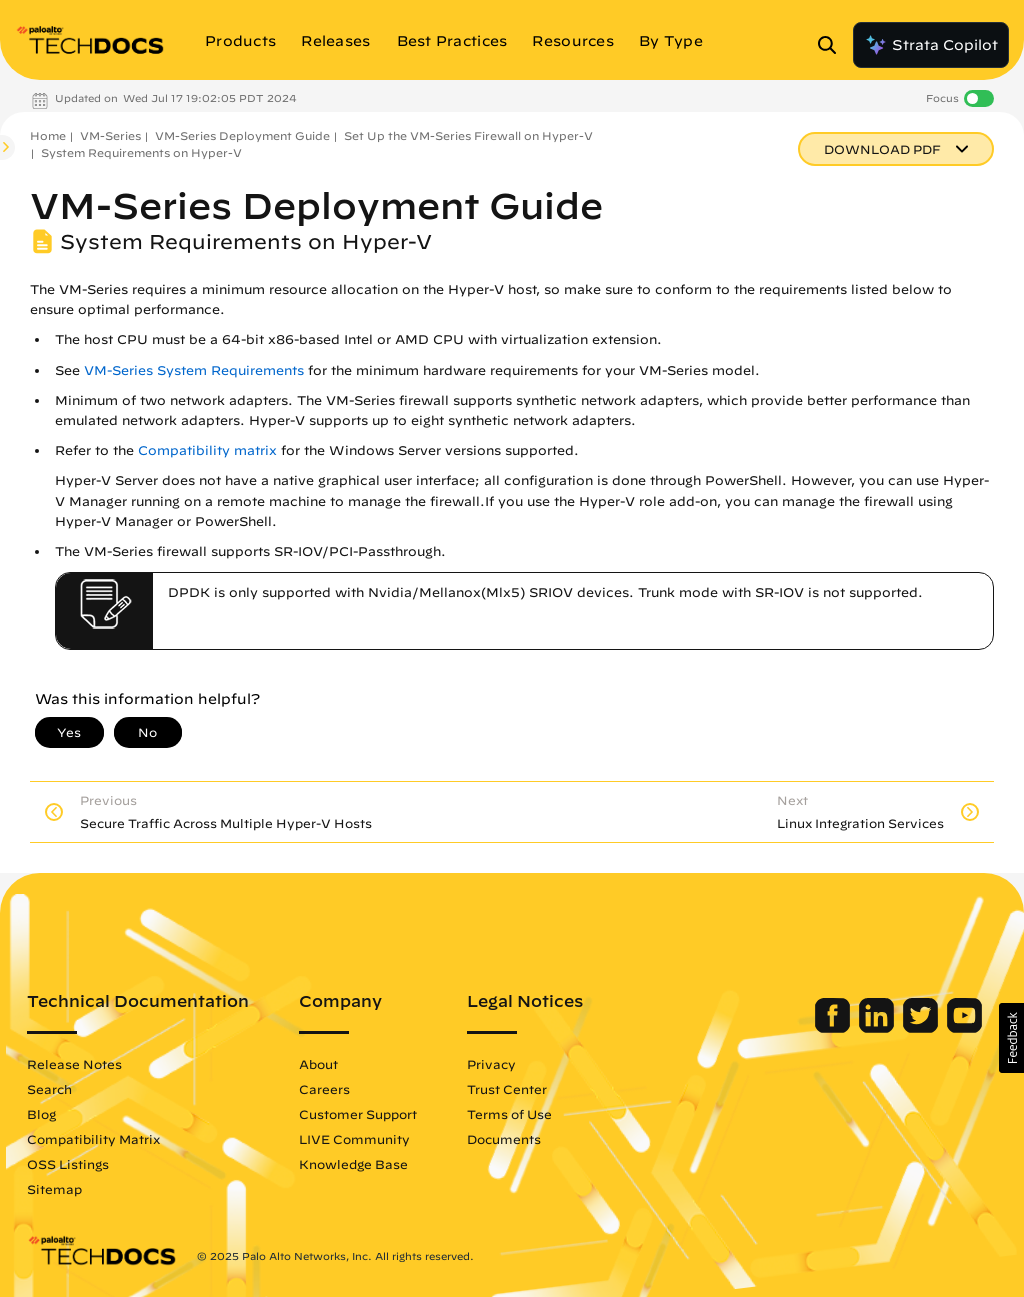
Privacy (491, 1064)
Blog (41, 1114)
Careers (324, 1089)
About (318, 1064)
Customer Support (358, 1114)
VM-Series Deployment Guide (242, 135)
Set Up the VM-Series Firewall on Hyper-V (468, 135)
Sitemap (54, 1189)
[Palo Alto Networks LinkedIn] (878, 1028)
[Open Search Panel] (833, 45)
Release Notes (74, 1064)
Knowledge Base (353, 1164)
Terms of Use (509, 1114)
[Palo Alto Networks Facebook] (834, 1028)
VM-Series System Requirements (194, 370)
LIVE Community (354, 1139)
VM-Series (110, 135)
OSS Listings (68, 1164)
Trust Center (507, 1089)
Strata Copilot (931, 45)
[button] (1011, 1038)
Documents (504, 1139)
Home (48, 135)
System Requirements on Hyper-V (141, 152)
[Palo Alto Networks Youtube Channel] (964, 1028)
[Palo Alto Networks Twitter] (922, 1028)
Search (49, 1089)
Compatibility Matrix (93, 1139)
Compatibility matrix (207, 450)
